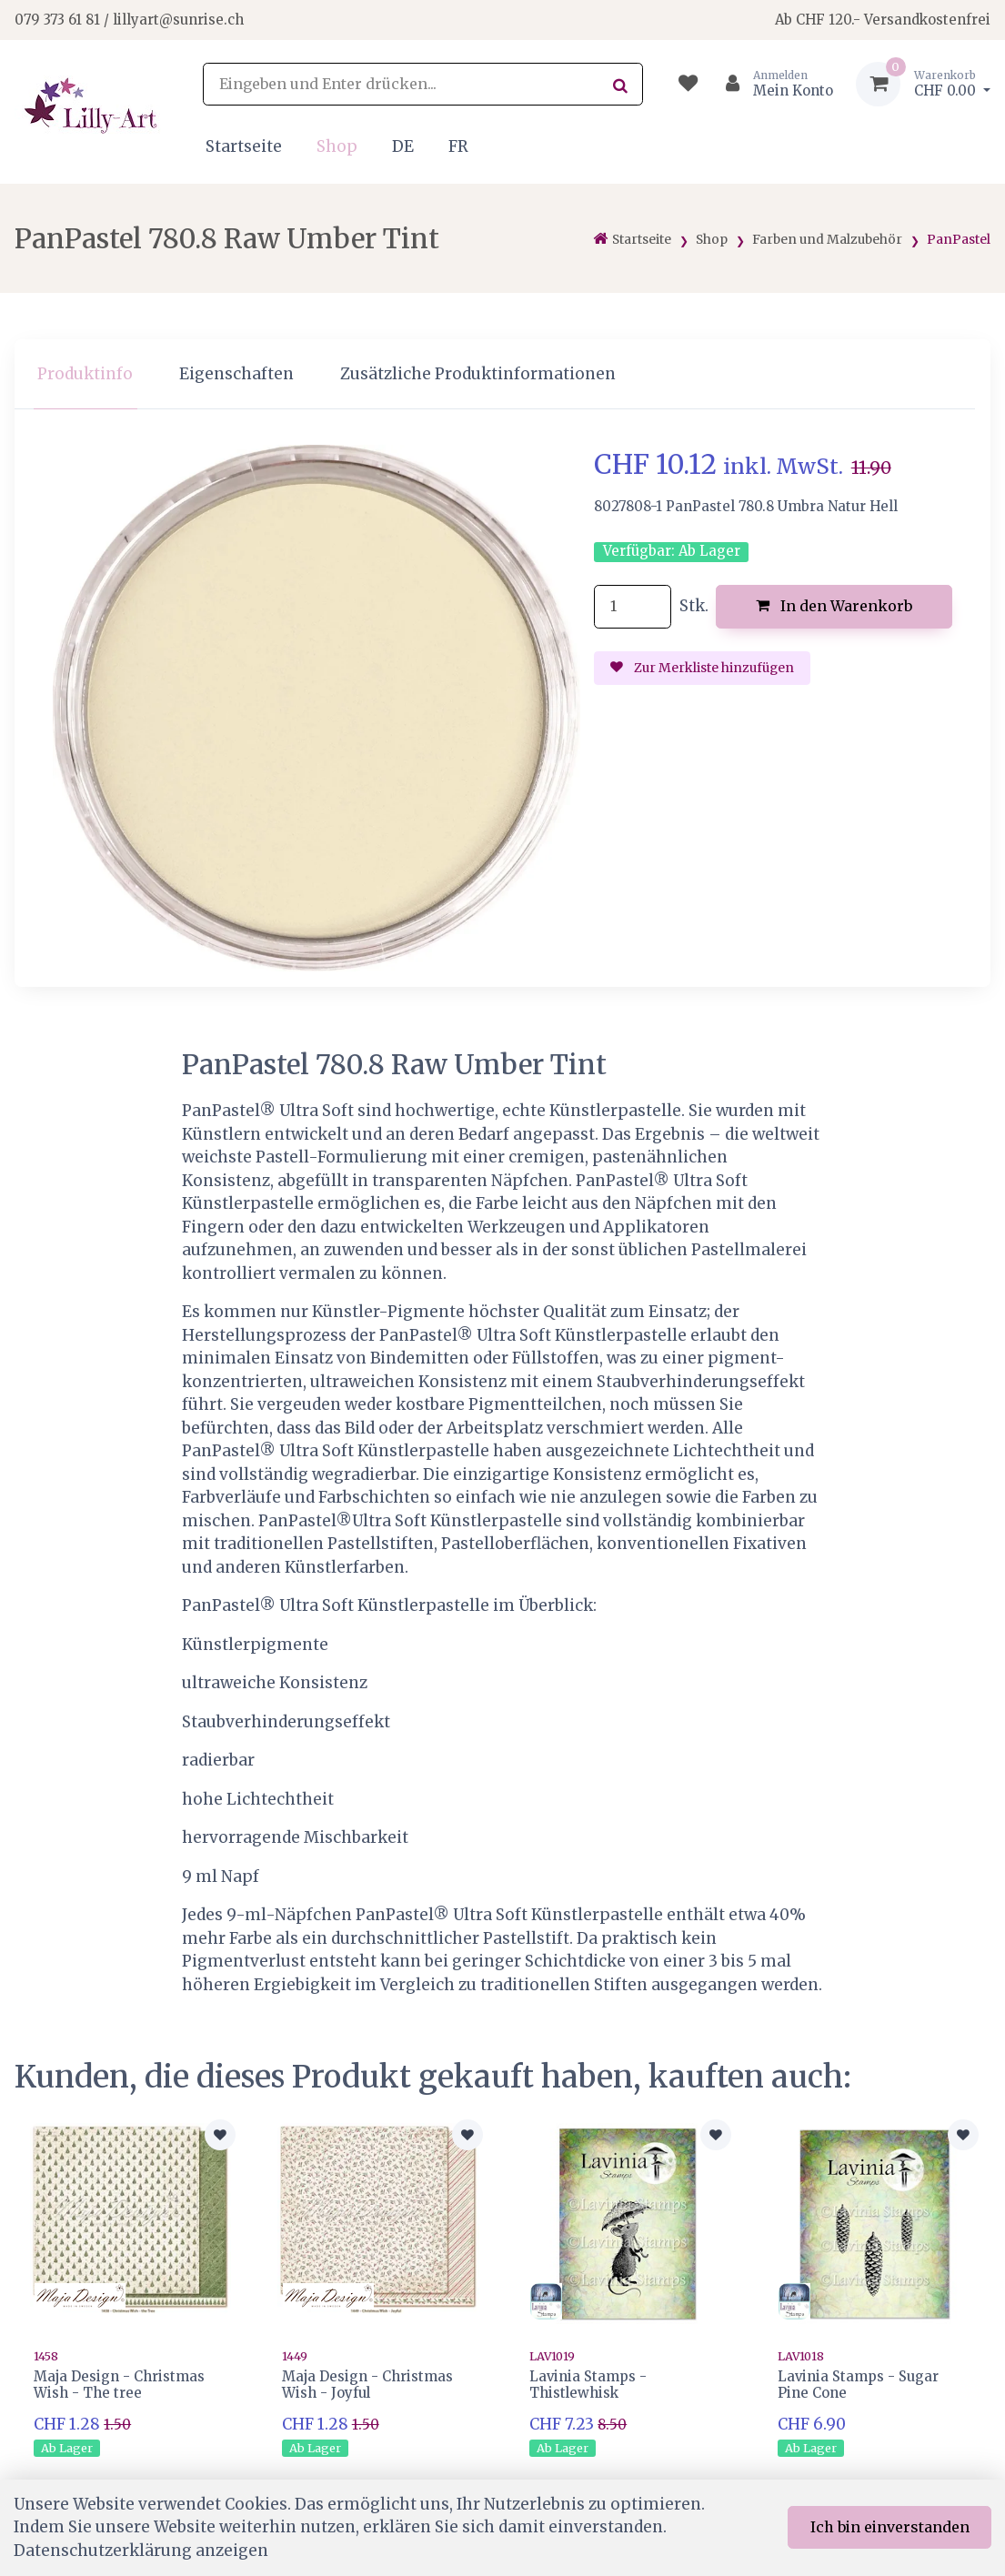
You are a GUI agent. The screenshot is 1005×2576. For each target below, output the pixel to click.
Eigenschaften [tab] (236, 374)
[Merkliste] (688, 84)
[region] (502, 374)
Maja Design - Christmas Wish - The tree (119, 2384)
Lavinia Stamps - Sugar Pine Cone (858, 2384)
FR (458, 146)
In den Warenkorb (834, 606)
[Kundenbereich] (771, 84)
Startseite (244, 146)
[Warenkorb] (923, 84)
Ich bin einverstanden (890, 2527)
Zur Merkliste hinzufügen (702, 667)
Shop (337, 146)
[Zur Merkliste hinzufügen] (220, 2134)
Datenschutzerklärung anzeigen (141, 2551)
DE (403, 146)
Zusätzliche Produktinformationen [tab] (478, 374)
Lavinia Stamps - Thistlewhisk (588, 2384)
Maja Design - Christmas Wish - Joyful (367, 2384)
